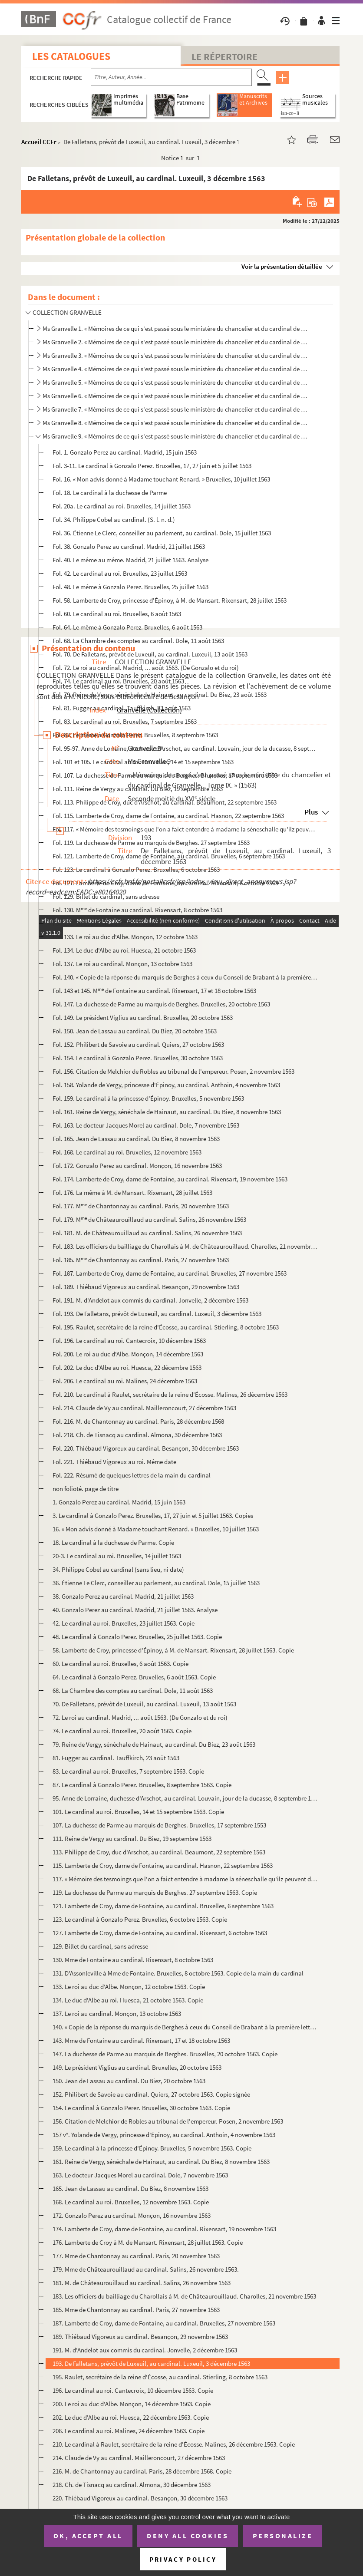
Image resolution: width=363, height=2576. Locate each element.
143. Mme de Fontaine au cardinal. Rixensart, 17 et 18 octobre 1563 (141, 2040)
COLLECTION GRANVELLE (67, 312)
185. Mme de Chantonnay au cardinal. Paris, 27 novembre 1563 (136, 2310)
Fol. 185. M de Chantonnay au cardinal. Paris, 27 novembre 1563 (141, 1259)
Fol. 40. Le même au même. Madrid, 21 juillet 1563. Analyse (130, 560)
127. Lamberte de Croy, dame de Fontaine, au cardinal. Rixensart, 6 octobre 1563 (160, 1933)
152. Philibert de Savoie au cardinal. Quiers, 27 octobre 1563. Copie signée (151, 2094)
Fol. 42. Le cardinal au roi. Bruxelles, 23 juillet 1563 (120, 573)
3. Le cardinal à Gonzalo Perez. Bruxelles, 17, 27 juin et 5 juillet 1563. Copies (153, 1515)
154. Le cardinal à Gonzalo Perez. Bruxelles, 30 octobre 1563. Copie (141, 2108)
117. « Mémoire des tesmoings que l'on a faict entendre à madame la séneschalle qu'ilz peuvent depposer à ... (185, 1879)
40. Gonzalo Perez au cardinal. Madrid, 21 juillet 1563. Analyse (135, 1610)
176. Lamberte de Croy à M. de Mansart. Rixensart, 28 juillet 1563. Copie (148, 2242)
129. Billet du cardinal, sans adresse (100, 1946)
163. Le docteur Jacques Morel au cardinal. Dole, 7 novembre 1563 (140, 2175)
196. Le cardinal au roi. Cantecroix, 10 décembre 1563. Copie (133, 2390)
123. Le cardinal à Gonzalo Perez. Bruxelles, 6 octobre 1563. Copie (140, 1919)
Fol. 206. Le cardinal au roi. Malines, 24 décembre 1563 (125, 1381)
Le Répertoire (224, 56)
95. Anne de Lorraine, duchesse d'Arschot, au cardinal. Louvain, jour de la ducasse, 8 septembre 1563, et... (185, 1798)
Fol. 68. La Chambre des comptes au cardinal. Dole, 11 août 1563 (138, 641)
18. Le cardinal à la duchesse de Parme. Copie (113, 1542)
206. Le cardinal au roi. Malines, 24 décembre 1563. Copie (129, 2431)
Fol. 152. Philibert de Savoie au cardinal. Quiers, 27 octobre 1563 (138, 1044)
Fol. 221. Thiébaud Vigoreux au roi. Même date (114, 1462)
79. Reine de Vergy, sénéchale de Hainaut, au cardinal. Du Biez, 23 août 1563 (154, 1744)
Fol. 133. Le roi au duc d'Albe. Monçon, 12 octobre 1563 (125, 937)
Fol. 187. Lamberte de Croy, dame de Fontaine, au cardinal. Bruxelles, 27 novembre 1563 (170, 1273)
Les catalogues (71, 56)
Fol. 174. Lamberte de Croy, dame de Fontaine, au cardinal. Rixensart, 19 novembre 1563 (170, 1179)
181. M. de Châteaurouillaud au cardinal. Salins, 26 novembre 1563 (142, 2283)
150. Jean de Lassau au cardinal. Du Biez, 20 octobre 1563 (129, 2081)
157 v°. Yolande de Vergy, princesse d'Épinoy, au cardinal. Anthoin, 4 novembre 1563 (164, 2135)
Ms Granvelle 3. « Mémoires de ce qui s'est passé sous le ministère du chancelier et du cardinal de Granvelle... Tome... (176, 355)
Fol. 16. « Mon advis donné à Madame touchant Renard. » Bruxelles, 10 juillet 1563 (161, 479)
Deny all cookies (187, 2535)
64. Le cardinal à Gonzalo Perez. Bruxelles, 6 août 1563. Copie (134, 1677)
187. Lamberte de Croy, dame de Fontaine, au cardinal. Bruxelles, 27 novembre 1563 (164, 2323)
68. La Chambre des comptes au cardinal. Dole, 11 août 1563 (133, 1690)
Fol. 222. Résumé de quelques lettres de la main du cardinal (132, 1475)
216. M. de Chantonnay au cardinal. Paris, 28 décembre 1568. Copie (142, 2471)
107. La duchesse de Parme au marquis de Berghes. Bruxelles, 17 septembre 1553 (159, 1825)
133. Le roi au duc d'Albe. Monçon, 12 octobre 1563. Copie (129, 1986)
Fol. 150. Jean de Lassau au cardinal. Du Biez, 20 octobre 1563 (135, 1031)
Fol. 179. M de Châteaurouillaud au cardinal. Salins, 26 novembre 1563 (149, 1219)
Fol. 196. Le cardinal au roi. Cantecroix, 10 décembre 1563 (129, 1340)
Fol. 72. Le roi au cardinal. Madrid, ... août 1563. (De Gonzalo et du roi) (146, 667)
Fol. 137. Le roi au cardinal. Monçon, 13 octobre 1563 (122, 964)
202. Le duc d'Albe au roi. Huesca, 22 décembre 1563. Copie (131, 2417)
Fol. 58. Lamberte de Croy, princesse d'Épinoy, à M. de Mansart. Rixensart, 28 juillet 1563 (170, 600)
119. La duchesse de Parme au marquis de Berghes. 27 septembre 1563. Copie (155, 1892)
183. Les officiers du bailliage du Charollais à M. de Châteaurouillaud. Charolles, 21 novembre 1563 (184, 2296)
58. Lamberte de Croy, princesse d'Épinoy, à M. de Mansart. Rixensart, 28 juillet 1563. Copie (173, 1650)
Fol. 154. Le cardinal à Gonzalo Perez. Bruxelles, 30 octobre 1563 (138, 1058)
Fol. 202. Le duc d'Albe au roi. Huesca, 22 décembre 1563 (127, 1367)
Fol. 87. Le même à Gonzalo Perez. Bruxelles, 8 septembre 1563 (135, 735)
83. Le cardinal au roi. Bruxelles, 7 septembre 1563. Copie (128, 1771)
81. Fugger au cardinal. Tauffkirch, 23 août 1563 (116, 1758)
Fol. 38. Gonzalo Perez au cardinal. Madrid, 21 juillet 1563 (129, 546)
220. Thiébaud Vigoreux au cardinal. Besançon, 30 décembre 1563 (140, 2498)
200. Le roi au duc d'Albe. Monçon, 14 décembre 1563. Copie (132, 2404)
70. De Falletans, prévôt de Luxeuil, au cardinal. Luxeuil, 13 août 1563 (144, 1704)
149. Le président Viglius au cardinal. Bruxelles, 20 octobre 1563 (137, 2067)
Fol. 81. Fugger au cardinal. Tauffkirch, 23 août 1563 (122, 708)
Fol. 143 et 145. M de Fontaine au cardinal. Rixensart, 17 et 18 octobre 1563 (154, 990)
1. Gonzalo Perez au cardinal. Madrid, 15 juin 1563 (119, 1502)
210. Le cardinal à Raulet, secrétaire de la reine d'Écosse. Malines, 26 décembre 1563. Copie (174, 2444)
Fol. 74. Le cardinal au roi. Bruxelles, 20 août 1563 (118, 681)
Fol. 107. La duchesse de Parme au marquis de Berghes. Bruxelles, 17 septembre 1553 (165, 775)
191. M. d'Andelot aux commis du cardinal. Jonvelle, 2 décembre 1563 (145, 2350)
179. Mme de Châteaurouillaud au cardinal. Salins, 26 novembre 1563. (146, 2269)
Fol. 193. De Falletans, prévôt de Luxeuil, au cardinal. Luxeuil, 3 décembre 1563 (157, 1313)
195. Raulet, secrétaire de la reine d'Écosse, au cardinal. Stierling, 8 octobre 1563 (160, 2377)
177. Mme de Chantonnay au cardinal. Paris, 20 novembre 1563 (136, 2256)
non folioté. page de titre (86, 1488)
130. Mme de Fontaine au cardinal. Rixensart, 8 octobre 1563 (133, 1960)
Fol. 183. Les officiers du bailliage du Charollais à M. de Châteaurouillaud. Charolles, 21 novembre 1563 (185, 1246)
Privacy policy (183, 2559)
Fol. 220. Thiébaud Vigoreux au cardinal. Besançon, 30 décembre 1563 (146, 1448)
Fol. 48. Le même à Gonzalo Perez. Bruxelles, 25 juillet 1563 (130, 587)
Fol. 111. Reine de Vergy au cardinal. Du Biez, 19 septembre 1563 (138, 789)
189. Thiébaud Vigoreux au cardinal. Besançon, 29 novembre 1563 (140, 2336)
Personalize (283, 2535)
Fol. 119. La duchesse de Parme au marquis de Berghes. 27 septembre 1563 (151, 842)
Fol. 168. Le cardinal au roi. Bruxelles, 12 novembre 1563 (127, 1152)
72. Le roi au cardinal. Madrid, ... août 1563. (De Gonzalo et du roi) (140, 1717)
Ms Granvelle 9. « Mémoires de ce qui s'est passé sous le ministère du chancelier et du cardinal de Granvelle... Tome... (176, 436)
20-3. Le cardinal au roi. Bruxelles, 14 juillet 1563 (117, 1556)
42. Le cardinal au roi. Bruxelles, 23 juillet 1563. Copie (124, 1623)
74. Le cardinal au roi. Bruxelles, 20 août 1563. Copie (122, 1731)
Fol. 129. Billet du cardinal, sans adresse (106, 896)
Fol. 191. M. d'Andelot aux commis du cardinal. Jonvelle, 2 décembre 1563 (150, 1300)
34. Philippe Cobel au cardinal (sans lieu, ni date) (118, 1569)
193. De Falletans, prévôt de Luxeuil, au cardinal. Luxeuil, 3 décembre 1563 (151, 2363)
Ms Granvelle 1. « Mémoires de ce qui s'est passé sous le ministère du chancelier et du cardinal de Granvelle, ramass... (176, 328)
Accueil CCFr (38, 142)
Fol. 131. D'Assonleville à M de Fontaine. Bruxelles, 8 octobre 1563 (142, 923)
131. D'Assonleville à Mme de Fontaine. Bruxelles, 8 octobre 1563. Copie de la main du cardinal (178, 1973)
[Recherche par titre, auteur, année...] (171, 77)
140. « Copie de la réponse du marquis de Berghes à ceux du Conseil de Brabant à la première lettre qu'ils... (185, 2027)
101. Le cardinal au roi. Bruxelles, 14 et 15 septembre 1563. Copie (138, 1811)
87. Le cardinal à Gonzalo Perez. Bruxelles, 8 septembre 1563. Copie (142, 1785)
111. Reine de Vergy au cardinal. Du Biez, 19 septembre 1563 (132, 1838)
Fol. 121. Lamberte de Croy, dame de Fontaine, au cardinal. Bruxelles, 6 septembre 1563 (169, 856)
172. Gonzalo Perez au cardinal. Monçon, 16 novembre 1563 (132, 2215)
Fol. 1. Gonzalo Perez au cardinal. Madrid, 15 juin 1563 (125, 452)
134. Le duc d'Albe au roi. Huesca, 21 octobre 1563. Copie (128, 2000)
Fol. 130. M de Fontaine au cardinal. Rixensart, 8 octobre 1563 (137, 909)
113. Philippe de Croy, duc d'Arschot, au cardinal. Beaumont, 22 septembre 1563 (159, 1852)
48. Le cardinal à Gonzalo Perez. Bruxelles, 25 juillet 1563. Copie (137, 1637)
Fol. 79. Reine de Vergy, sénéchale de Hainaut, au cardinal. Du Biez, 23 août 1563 (160, 694)
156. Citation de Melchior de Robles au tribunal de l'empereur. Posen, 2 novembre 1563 (168, 2121)
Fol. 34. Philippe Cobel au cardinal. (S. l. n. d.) (114, 519)
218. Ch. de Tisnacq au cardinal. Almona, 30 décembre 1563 (132, 2484)
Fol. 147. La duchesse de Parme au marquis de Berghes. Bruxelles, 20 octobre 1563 (161, 1004)
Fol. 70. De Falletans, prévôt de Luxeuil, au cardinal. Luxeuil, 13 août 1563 (150, 654)
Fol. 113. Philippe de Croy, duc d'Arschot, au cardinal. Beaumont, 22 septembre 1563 (165, 802)
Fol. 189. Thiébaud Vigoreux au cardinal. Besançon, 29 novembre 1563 (146, 1287)
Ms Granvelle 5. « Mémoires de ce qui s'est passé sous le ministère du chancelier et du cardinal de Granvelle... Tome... (176, 382)
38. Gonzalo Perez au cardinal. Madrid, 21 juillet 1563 (123, 1596)
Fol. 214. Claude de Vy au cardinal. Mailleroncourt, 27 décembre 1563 (144, 1408)
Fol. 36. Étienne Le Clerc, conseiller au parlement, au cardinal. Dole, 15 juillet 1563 (162, 533)
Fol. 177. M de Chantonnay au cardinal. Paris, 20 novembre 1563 (141, 1205)
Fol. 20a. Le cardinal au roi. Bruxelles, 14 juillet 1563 (122, 506)
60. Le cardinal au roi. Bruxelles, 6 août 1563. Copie (120, 1663)
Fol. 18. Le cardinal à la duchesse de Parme (110, 492)
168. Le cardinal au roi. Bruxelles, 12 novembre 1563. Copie (131, 2202)
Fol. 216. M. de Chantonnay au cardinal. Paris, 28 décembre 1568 (138, 1421)
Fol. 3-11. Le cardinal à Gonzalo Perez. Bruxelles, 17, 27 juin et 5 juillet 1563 (152, 466)
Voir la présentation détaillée (281, 266)
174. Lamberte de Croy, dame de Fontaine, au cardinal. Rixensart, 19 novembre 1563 (164, 2229)
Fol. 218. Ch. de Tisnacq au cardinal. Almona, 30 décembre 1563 (137, 1435)
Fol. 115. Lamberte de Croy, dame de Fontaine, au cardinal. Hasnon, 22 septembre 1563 (168, 815)
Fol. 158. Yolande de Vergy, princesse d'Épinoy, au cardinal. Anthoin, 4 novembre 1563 (166, 1085)
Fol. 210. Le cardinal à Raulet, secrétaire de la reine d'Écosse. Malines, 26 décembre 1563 (170, 1394)
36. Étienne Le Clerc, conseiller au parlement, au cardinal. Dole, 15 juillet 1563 (156, 1583)
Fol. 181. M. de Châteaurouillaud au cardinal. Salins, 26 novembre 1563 (147, 1233)
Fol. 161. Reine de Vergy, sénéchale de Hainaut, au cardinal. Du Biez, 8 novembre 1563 (167, 1112)
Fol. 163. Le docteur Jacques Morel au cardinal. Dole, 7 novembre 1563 (146, 1125)
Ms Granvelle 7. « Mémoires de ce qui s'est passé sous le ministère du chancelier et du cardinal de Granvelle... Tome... (176, 409)
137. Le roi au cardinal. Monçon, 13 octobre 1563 (117, 2013)
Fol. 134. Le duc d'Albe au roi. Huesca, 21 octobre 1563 (124, 950)
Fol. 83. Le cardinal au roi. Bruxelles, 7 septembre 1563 (125, 721)
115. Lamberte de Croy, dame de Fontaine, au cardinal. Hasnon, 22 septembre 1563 (163, 1865)
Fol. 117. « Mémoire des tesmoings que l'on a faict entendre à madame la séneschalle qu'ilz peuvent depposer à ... (185, 829)
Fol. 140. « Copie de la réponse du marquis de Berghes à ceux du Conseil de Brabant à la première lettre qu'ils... (185, 977)
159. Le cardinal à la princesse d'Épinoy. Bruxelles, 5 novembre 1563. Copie (152, 2148)
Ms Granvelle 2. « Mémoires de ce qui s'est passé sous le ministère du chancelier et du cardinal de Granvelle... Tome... (176, 342)
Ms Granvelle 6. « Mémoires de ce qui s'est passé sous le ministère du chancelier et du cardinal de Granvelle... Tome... (176, 396)
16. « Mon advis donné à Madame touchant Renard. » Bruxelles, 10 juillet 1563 (156, 1529)
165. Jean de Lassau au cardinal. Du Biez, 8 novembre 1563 (130, 2188)
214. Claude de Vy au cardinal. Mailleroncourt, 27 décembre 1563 (139, 2458)
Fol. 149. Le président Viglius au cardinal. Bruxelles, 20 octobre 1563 (143, 1017)
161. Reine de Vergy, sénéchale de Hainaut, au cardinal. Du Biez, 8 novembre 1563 (161, 2161)
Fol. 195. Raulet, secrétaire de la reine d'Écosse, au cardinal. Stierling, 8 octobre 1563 (166, 1327)
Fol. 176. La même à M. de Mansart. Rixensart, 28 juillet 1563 (132, 1192)
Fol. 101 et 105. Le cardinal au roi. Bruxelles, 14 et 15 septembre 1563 (143, 762)
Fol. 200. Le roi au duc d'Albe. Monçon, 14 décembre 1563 (128, 1354)
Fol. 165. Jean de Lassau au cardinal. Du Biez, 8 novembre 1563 (136, 1139)
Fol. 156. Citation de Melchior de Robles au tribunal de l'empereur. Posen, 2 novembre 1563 (173, 1071)
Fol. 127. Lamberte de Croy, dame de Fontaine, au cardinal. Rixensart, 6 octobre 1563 (165, 883)
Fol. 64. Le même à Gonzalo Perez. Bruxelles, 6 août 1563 (127, 627)
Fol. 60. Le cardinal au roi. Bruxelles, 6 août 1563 (117, 614)
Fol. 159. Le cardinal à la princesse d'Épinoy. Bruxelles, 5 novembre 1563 (148, 1098)
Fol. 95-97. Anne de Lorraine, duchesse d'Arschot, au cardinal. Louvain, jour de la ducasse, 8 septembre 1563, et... (185, 748)
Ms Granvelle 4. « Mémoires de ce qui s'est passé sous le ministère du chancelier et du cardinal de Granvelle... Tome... (176, 369)
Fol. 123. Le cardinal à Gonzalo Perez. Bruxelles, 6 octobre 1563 (136, 869)
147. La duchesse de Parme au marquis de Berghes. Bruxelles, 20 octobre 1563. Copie (165, 2054)
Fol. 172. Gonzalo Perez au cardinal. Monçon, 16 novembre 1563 (137, 1165)
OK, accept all (88, 2535)
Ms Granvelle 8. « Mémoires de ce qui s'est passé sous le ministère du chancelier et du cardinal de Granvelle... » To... (176, 423)
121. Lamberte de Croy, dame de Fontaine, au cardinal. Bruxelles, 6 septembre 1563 (163, 1906)
